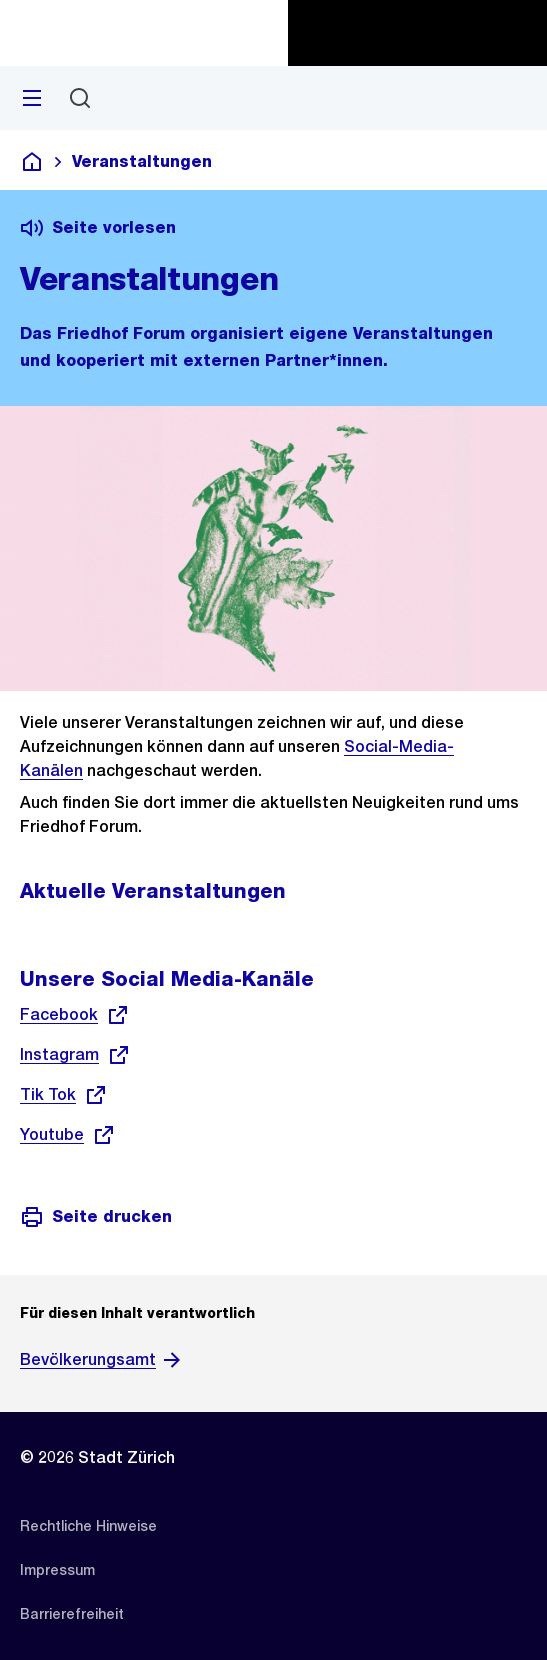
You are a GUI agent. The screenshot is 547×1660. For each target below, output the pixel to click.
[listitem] (88, 1526)
